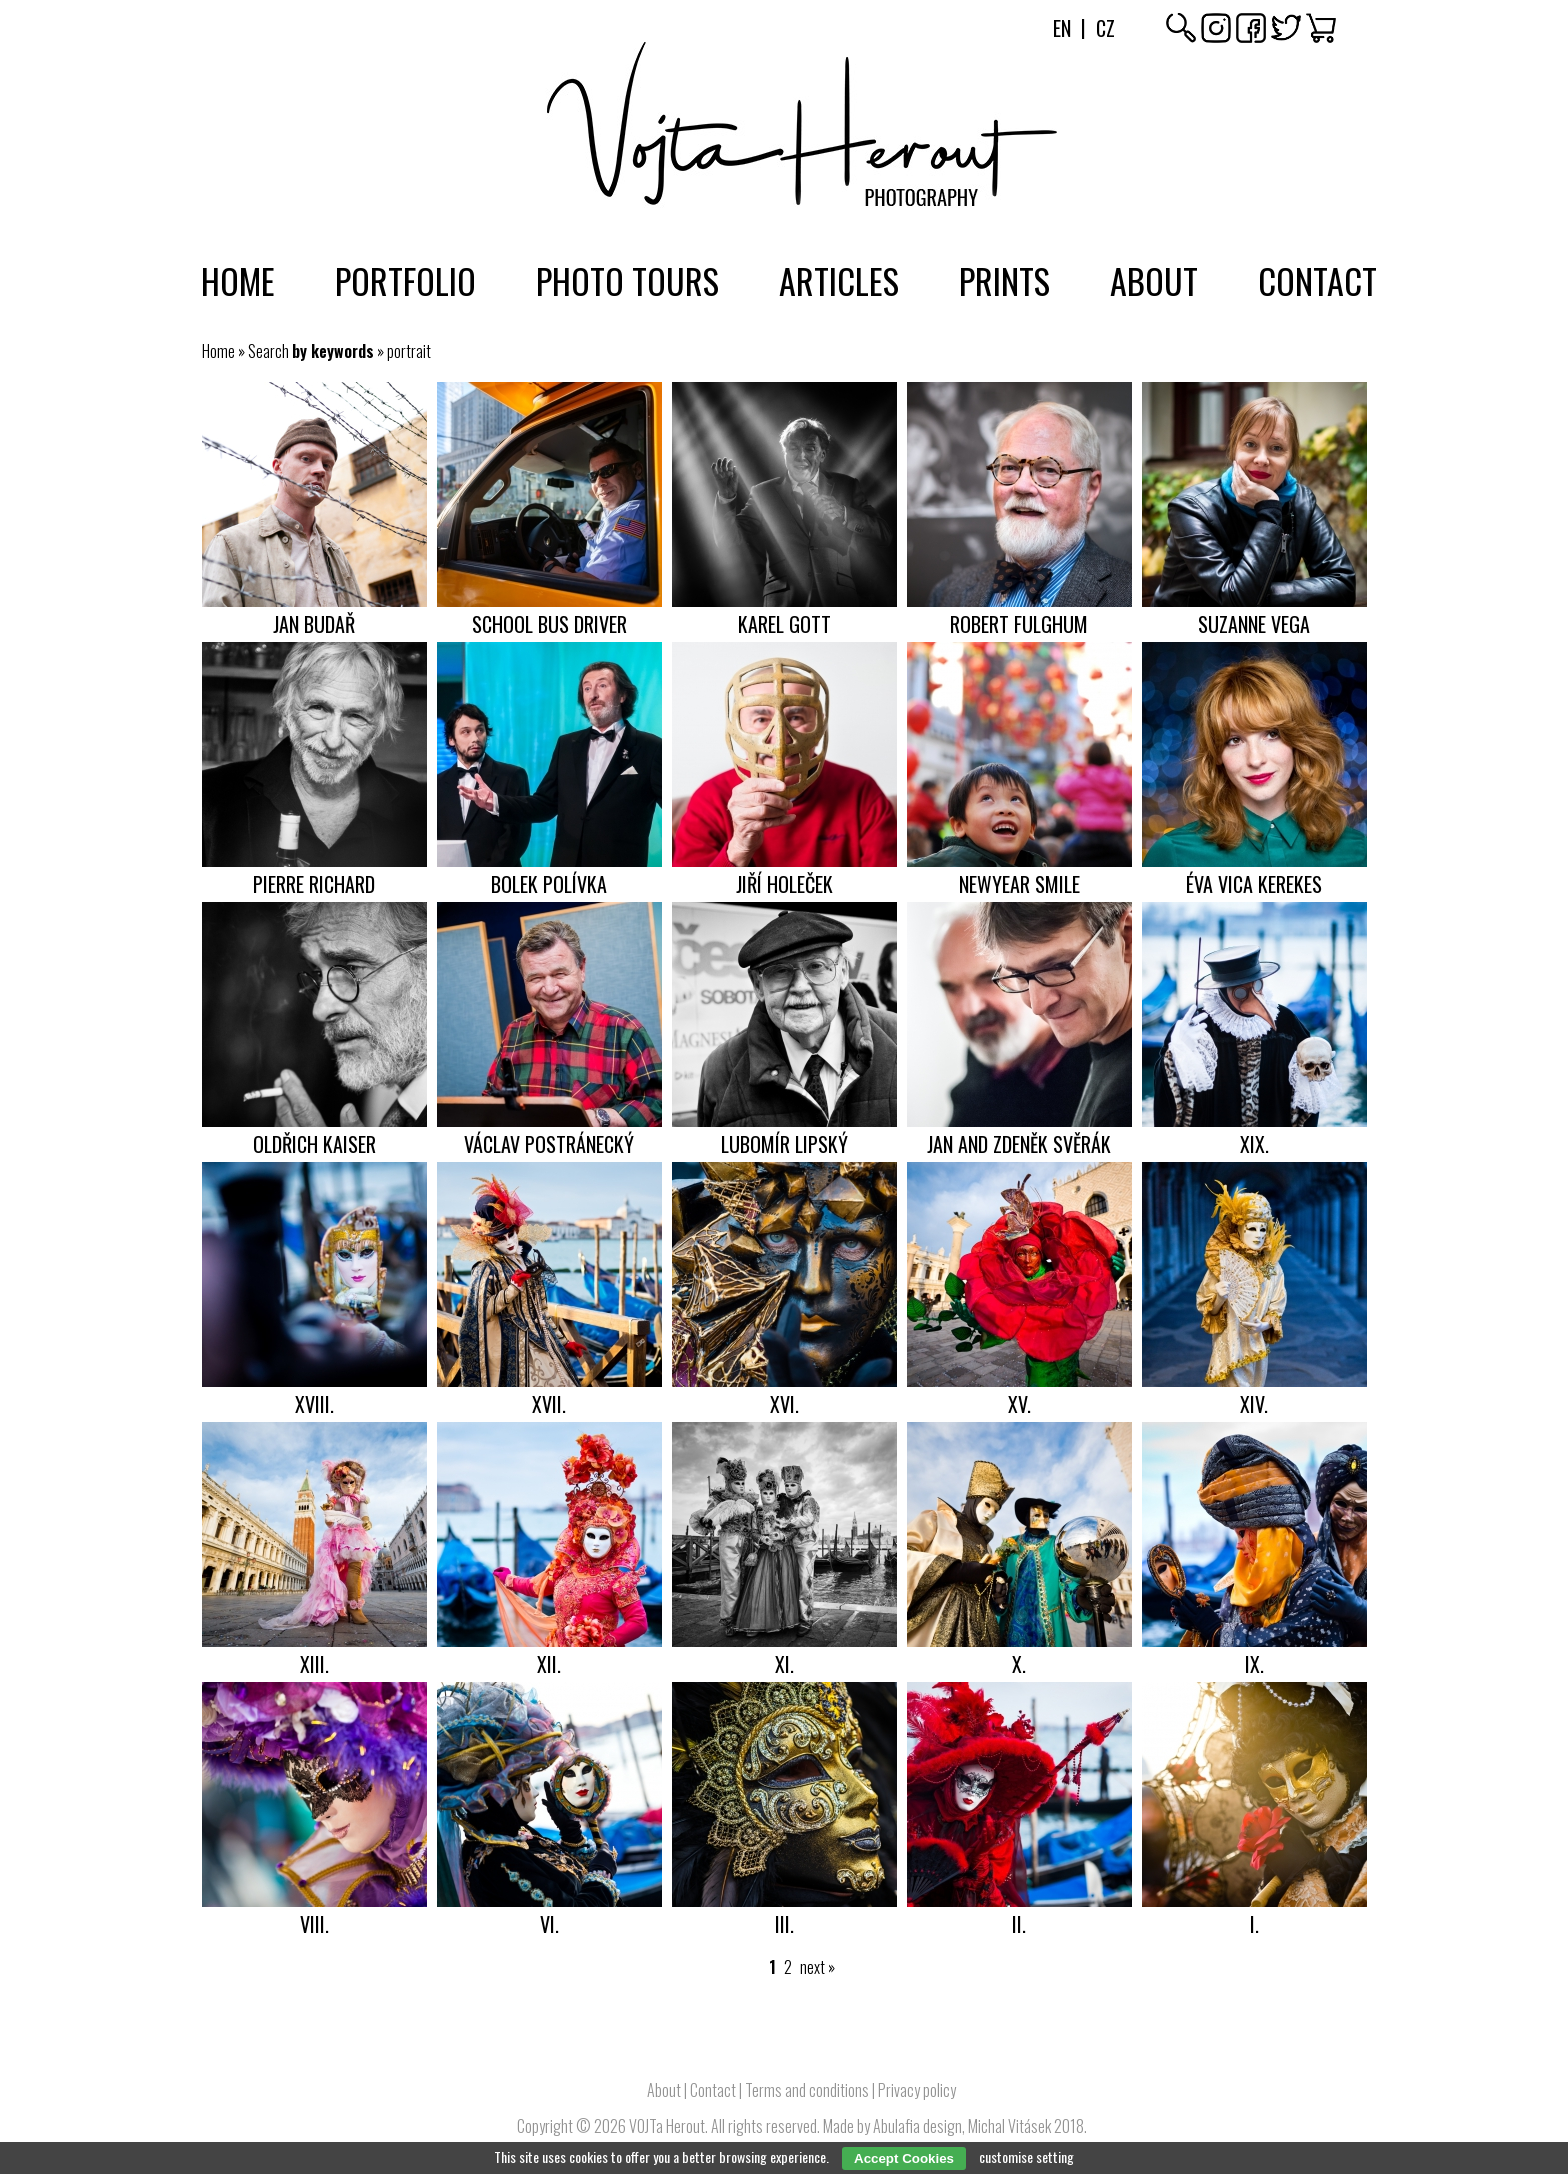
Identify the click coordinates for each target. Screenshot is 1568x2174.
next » (817, 1967)
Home (238, 280)
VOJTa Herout (667, 2126)
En (1062, 28)
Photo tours (627, 280)
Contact (1317, 280)
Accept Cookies (904, 2158)
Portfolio (405, 280)
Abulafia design (917, 2126)
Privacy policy (917, 2090)
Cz (1105, 28)
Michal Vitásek (1009, 2126)
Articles (839, 280)
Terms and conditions (807, 2090)
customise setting (1026, 2156)
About (1154, 280)
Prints (1004, 280)
